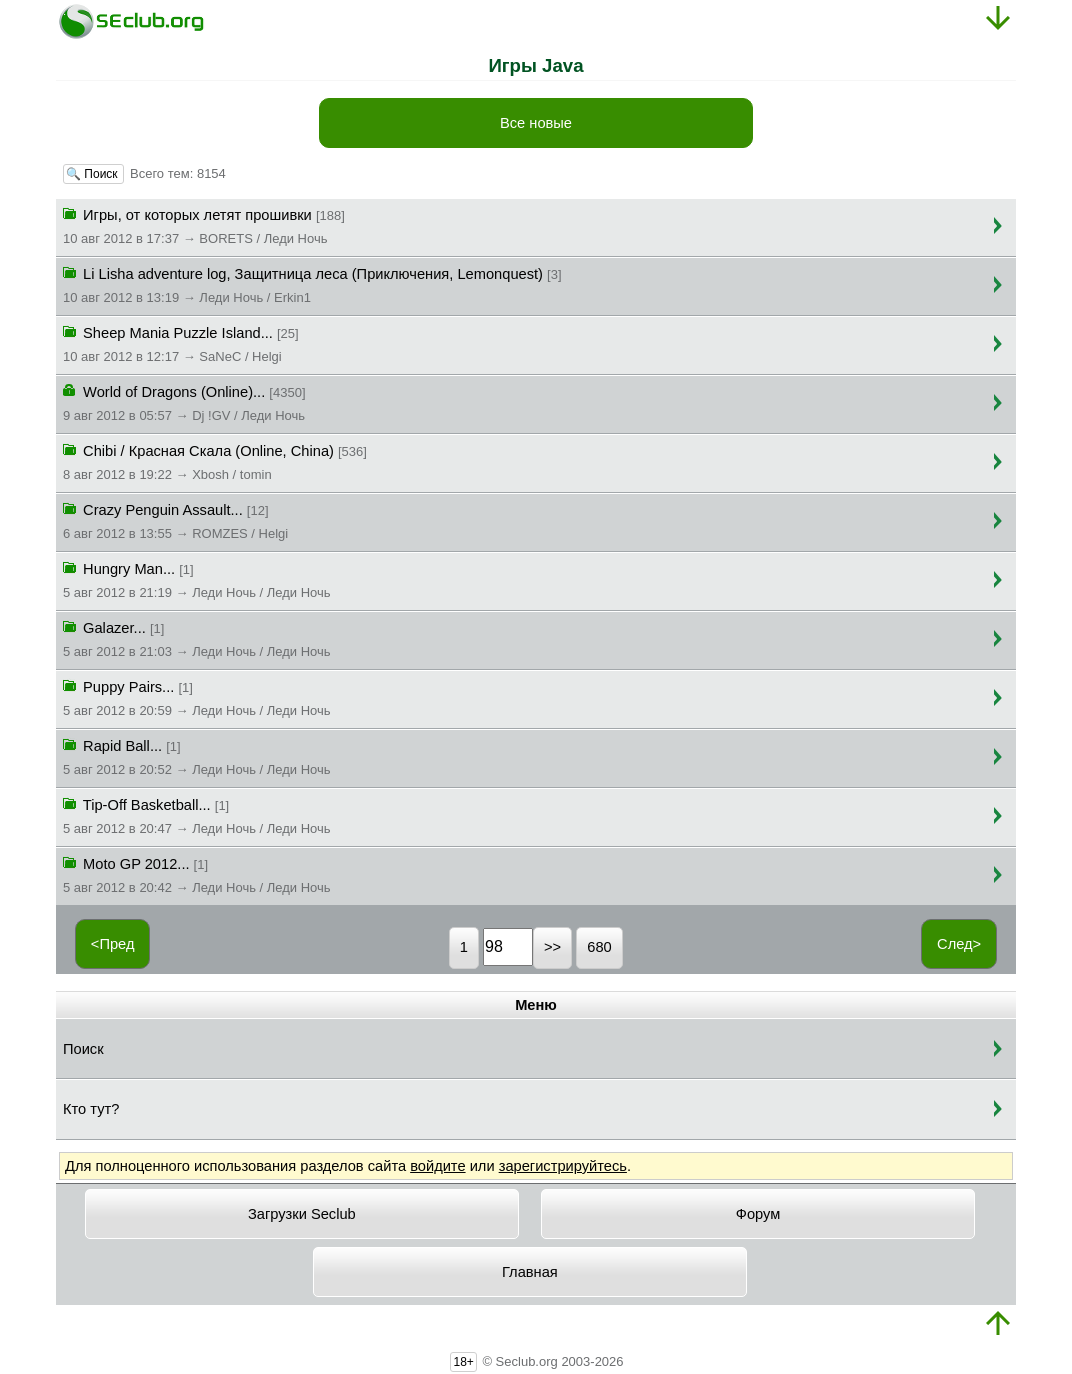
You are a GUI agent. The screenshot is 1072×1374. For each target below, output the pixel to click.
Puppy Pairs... (197, 697)
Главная (530, 1272)
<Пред (113, 944)
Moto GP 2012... (197, 874)
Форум (758, 1214)
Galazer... (197, 638)
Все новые (536, 123)
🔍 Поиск (93, 174)
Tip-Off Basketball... (197, 815)
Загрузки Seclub (302, 1214)
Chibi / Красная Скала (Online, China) (215, 461)
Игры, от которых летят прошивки (204, 225)
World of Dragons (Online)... (184, 402)
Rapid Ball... (197, 756)
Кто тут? (91, 1109)
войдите (437, 1166)
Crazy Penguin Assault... (175, 520)
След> (959, 944)
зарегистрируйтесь (563, 1166)
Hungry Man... (197, 579)
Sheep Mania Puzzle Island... (181, 343)
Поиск (83, 1049)
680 (599, 947)
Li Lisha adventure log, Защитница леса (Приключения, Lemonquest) (312, 284)
